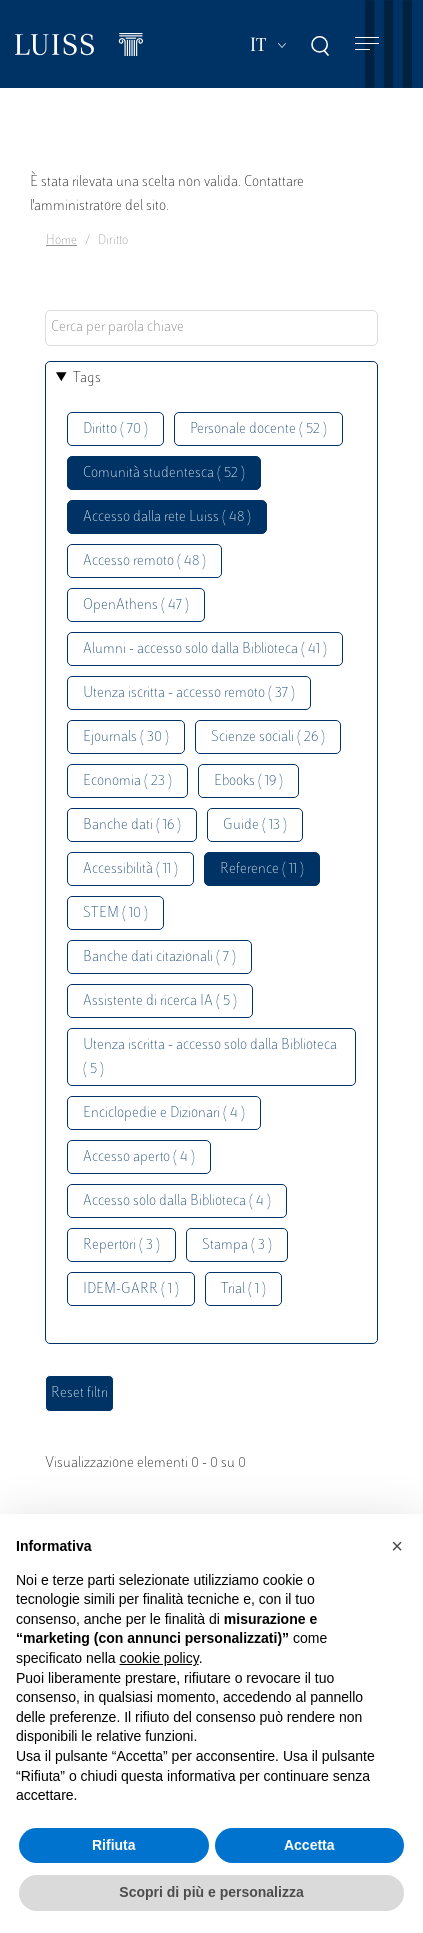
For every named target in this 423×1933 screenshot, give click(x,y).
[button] (397, 1546)
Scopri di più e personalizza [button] (211, 1892)
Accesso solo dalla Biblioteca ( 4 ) (177, 1201)
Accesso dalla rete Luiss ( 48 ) (167, 517)
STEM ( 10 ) (115, 913)
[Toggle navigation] (367, 44)
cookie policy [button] (159, 1658)
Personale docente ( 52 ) (258, 429)
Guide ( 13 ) (255, 825)
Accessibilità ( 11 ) (130, 869)
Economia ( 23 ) (127, 781)
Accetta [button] (309, 1845)
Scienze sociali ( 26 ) (268, 737)
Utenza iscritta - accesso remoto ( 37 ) (189, 693)
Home (61, 241)
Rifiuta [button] (114, 1845)
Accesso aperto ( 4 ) (139, 1157)
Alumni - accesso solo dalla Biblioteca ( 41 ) (205, 649)
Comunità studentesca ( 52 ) (164, 473)
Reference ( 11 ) (262, 869)
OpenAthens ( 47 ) (136, 605)
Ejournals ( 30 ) (126, 737)
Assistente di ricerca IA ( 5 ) (160, 1001)
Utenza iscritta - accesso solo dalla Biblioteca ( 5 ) (210, 1057)
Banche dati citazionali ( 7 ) (159, 957)
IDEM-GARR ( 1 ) (131, 1289)
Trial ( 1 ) (243, 1289)
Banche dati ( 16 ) (132, 825)
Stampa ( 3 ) (237, 1245)
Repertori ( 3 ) (121, 1245)
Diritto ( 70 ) (115, 429)
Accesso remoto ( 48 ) (144, 561)
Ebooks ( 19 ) (248, 781)
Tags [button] (87, 378)
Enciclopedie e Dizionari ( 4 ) (164, 1113)
